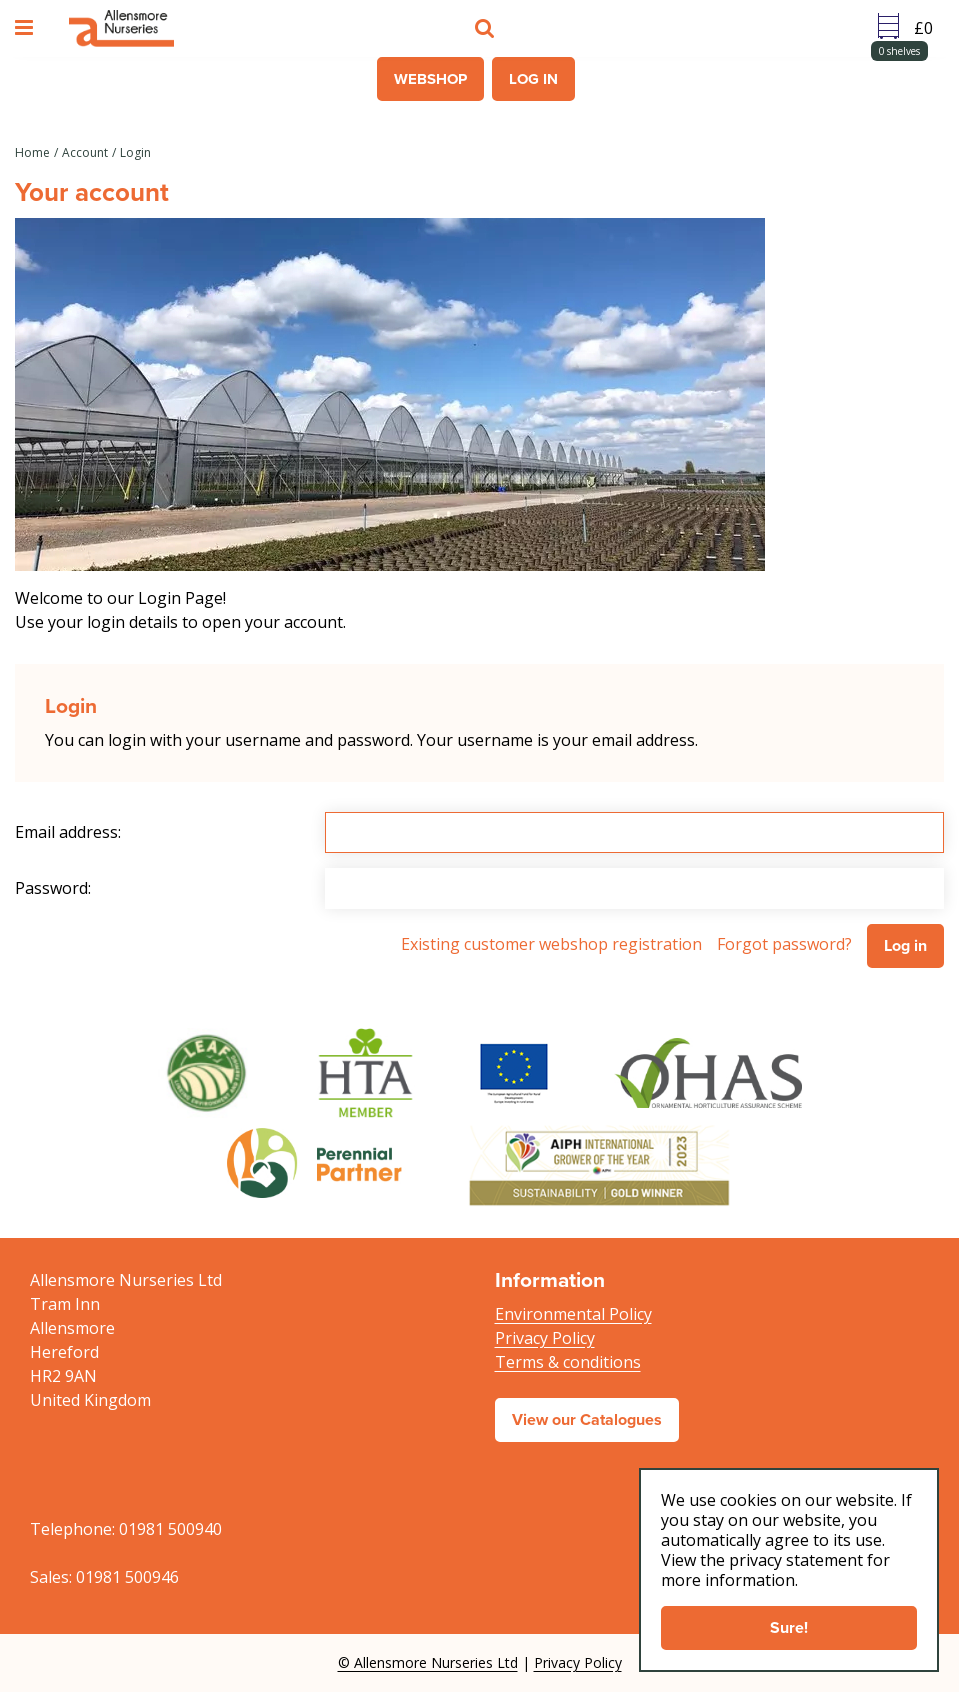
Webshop (430, 79)
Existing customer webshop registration (551, 944)
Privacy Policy (545, 1338)
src (487, 28)
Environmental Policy (573, 1314)
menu (27, 28)
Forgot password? (784, 944)
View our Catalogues (587, 1419)
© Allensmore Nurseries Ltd (428, 1662)
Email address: (68, 832)
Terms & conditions (568, 1362)
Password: (53, 888)
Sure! (789, 1627)
